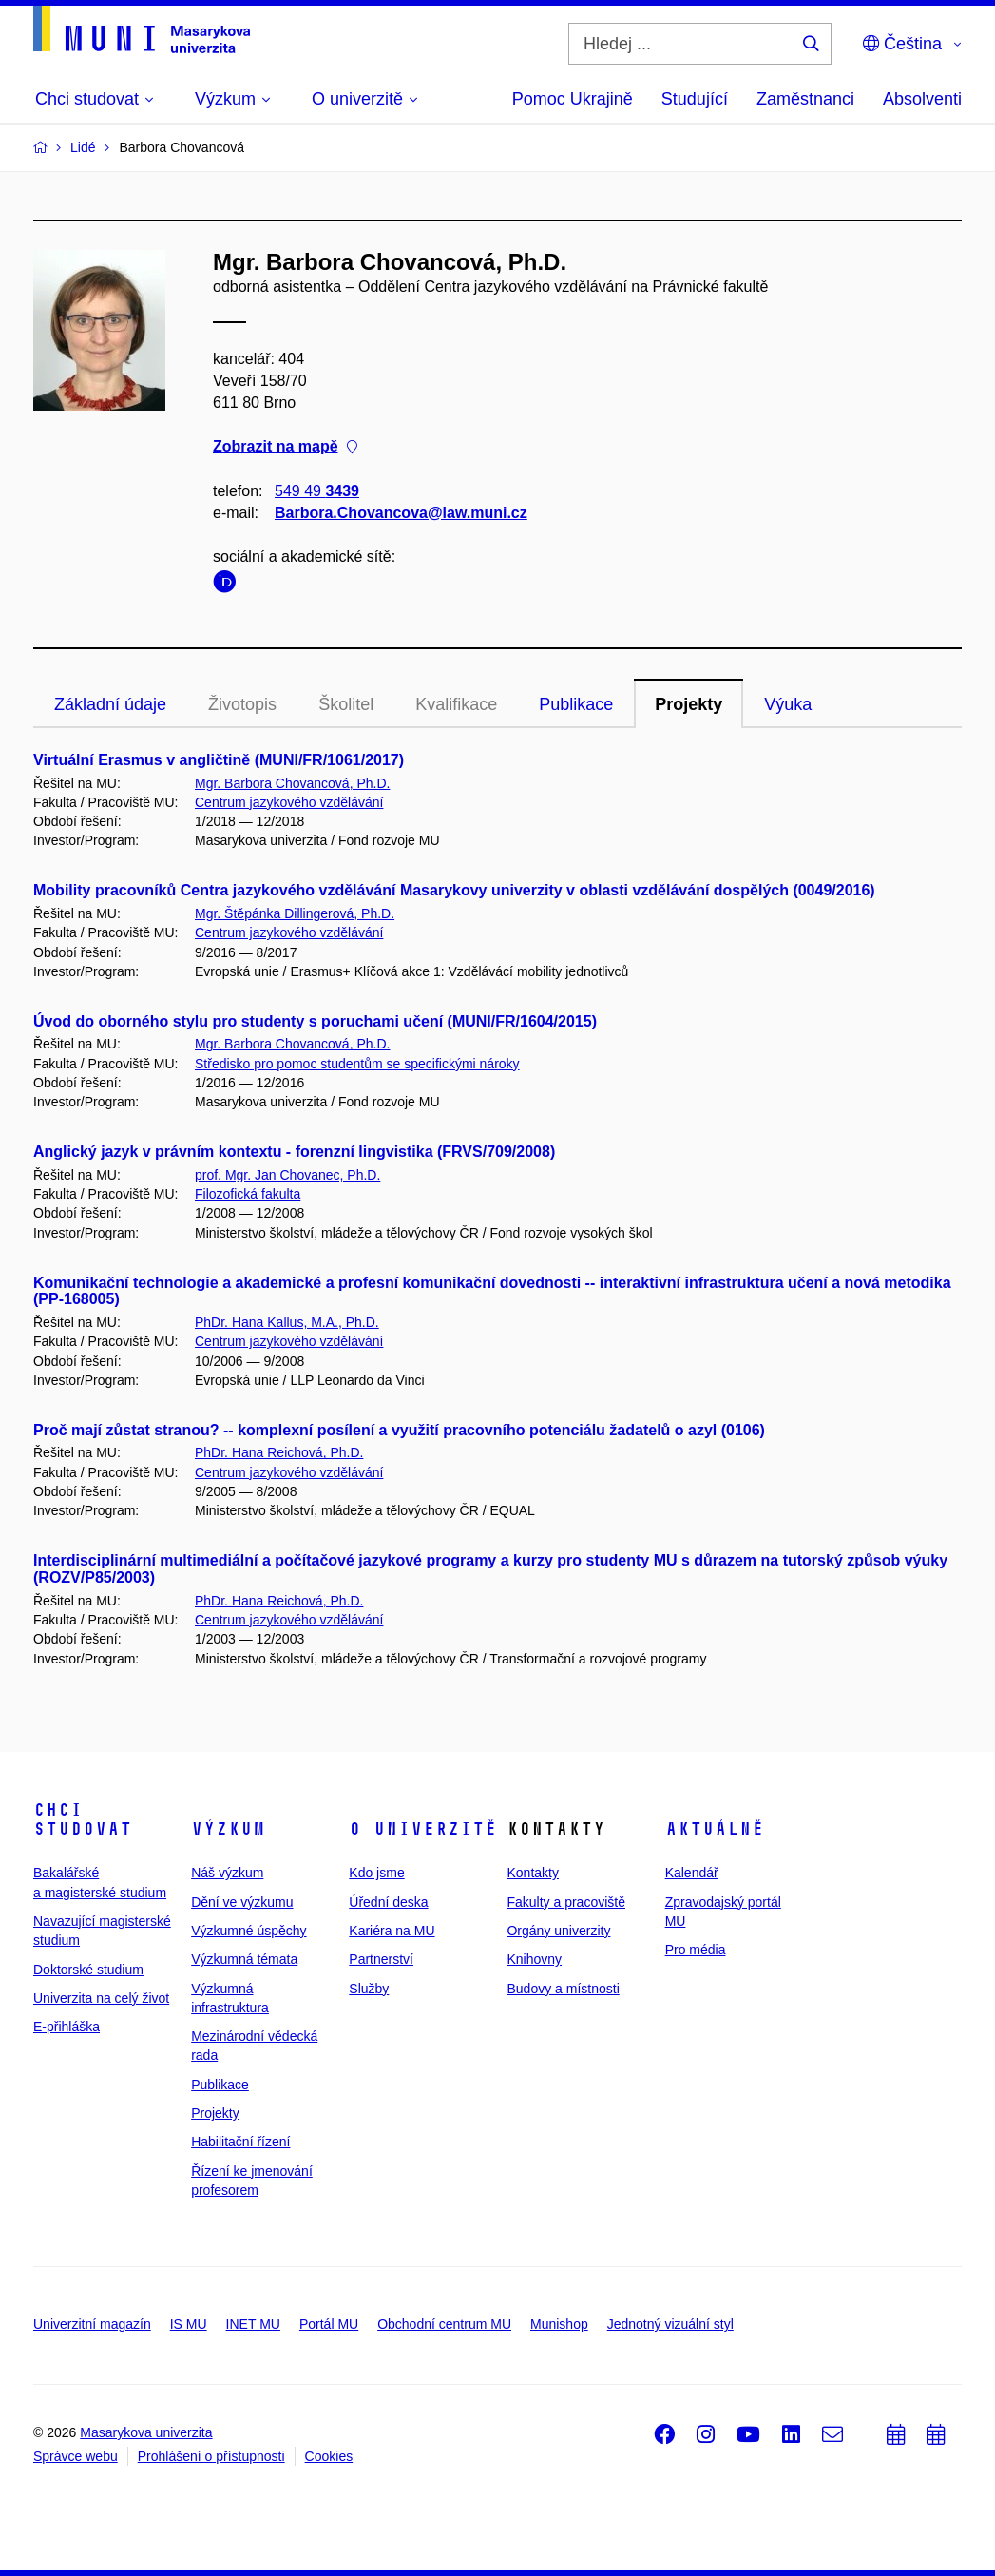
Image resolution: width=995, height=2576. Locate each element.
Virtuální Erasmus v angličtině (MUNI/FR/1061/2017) (218, 760)
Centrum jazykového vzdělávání (289, 802)
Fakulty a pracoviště (566, 1902)
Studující (694, 98)
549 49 (317, 491)
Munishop (559, 2324)
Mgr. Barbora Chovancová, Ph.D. (292, 783)
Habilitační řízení (240, 2141)
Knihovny (534, 1959)
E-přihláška (66, 2026)
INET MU (253, 2324)
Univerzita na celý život (101, 1998)
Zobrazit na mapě (285, 447)
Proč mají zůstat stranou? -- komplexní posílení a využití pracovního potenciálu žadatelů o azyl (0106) (399, 1430)
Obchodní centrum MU (444, 2324)
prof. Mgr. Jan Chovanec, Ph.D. (287, 1174)
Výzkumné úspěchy (248, 1930)
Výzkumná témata (244, 1959)
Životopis (242, 704)
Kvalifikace (456, 704)
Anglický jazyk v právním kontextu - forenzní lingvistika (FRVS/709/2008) (294, 1152)
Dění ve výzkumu (242, 1902)
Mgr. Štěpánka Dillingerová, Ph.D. (294, 913)
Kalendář (691, 1872)
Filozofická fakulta (247, 1193)
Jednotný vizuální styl (670, 2324)
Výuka (788, 704)
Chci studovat (82, 1819)
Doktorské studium (88, 1969)
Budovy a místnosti (563, 1988)
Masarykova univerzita (146, 2432)
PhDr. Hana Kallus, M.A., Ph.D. (287, 1322)
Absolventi (922, 98)
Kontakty (532, 1872)
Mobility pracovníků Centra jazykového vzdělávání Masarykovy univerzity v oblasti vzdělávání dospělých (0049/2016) (454, 890)
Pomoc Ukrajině (572, 98)
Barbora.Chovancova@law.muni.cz (401, 513)
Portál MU (328, 2324)
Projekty (688, 704)
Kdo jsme (376, 1872)
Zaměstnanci (805, 98)
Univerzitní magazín (92, 2324)
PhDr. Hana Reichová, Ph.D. (279, 1452)
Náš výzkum (227, 1872)
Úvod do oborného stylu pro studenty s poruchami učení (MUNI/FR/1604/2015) (315, 1021)
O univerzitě (423, 1828)
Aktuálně (714, 1828)
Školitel (345, 704)
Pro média (695, 1949)
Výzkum (228, 1828)
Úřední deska (388, 1902)
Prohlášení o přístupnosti (211, 2456)
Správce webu (75, 2456)
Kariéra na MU (391, 1930)
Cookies (329, 2456)
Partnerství (381, 1959)
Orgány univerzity (558, 1930)
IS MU (188, 2324)
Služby (369, 1988)
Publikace (576, 704)
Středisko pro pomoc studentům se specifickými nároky (357, 1063)
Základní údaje (110, 704)
